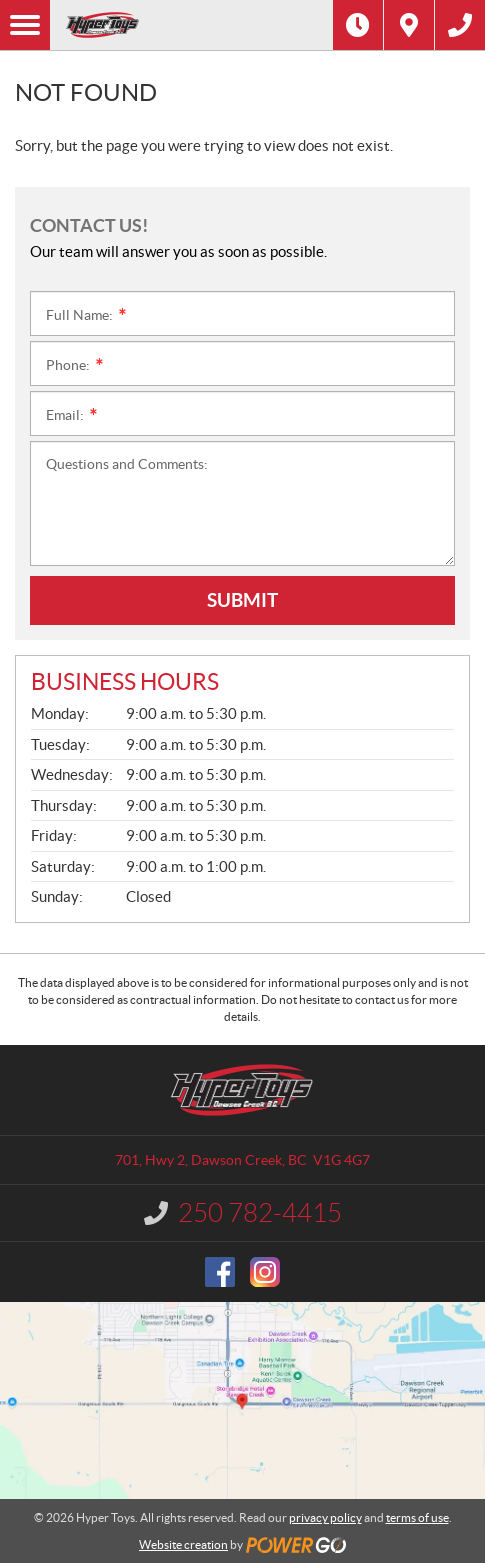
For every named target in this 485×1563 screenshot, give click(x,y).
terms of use (417, 1517)
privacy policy (325, 1517)
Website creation (183, 1544)
